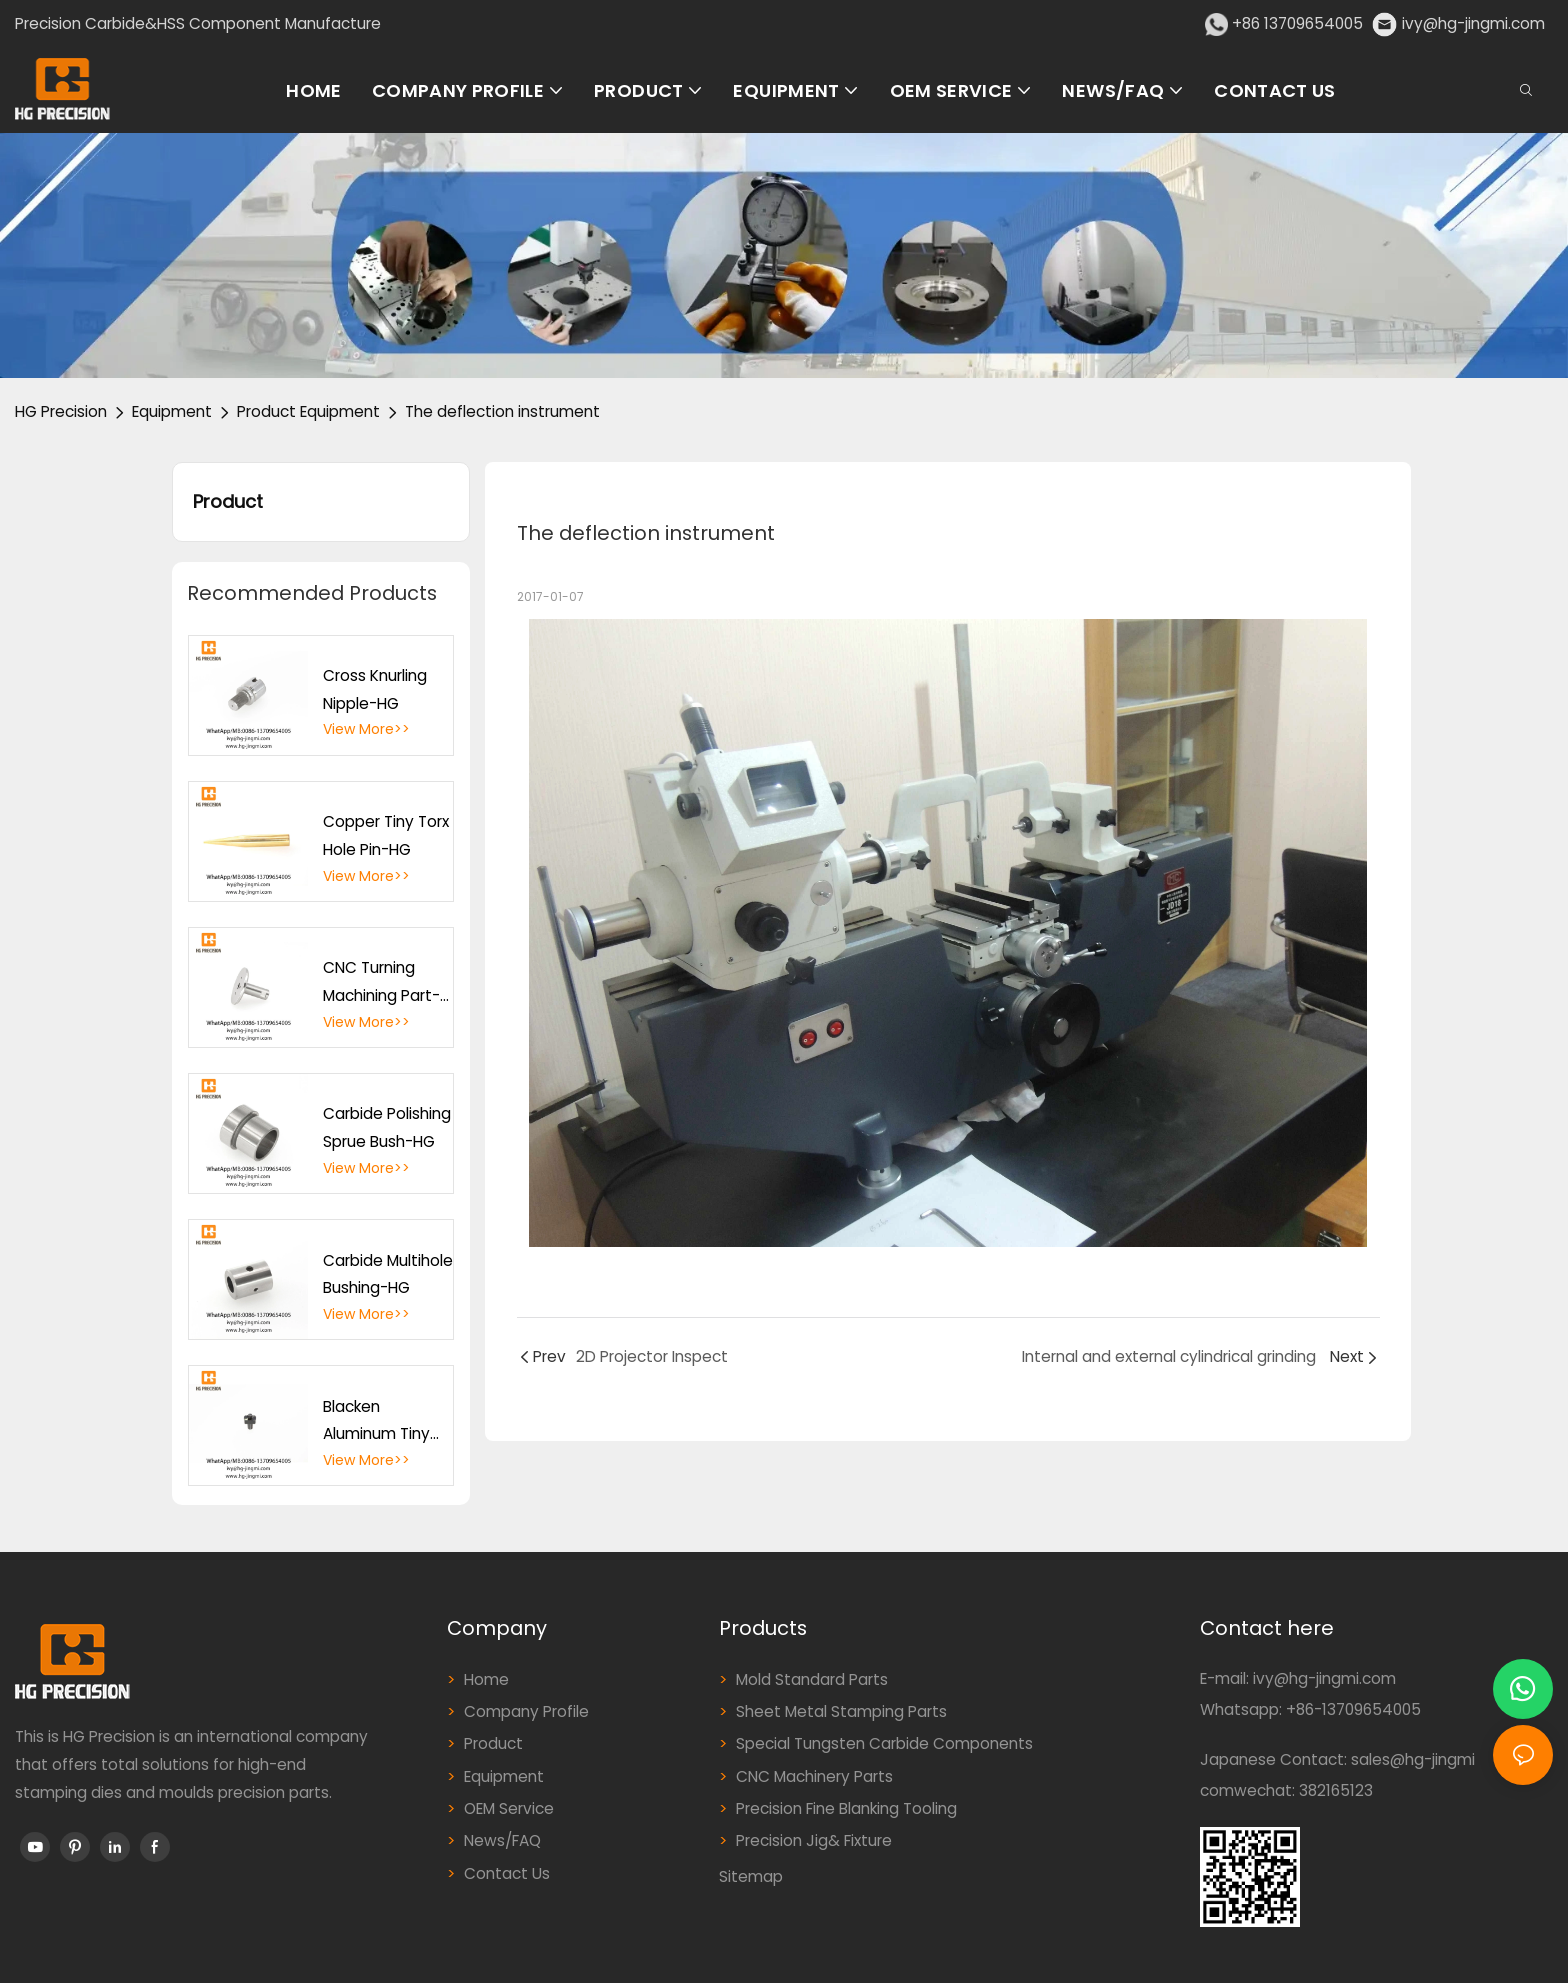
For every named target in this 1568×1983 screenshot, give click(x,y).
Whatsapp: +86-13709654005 (1310, 1709)
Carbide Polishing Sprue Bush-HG (387, 1127)
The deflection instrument (502, 411)
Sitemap (751, 1876)
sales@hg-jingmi (1413, 1759)
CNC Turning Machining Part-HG (381, 983)
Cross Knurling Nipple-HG (375, 689)
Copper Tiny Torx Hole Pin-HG (386, 835)
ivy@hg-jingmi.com (1473, 23)
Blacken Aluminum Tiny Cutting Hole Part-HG (376, 1422)
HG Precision (61, 411)
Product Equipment (308, 411)
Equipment (172, 411)
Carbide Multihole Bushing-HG (388, 1274)
